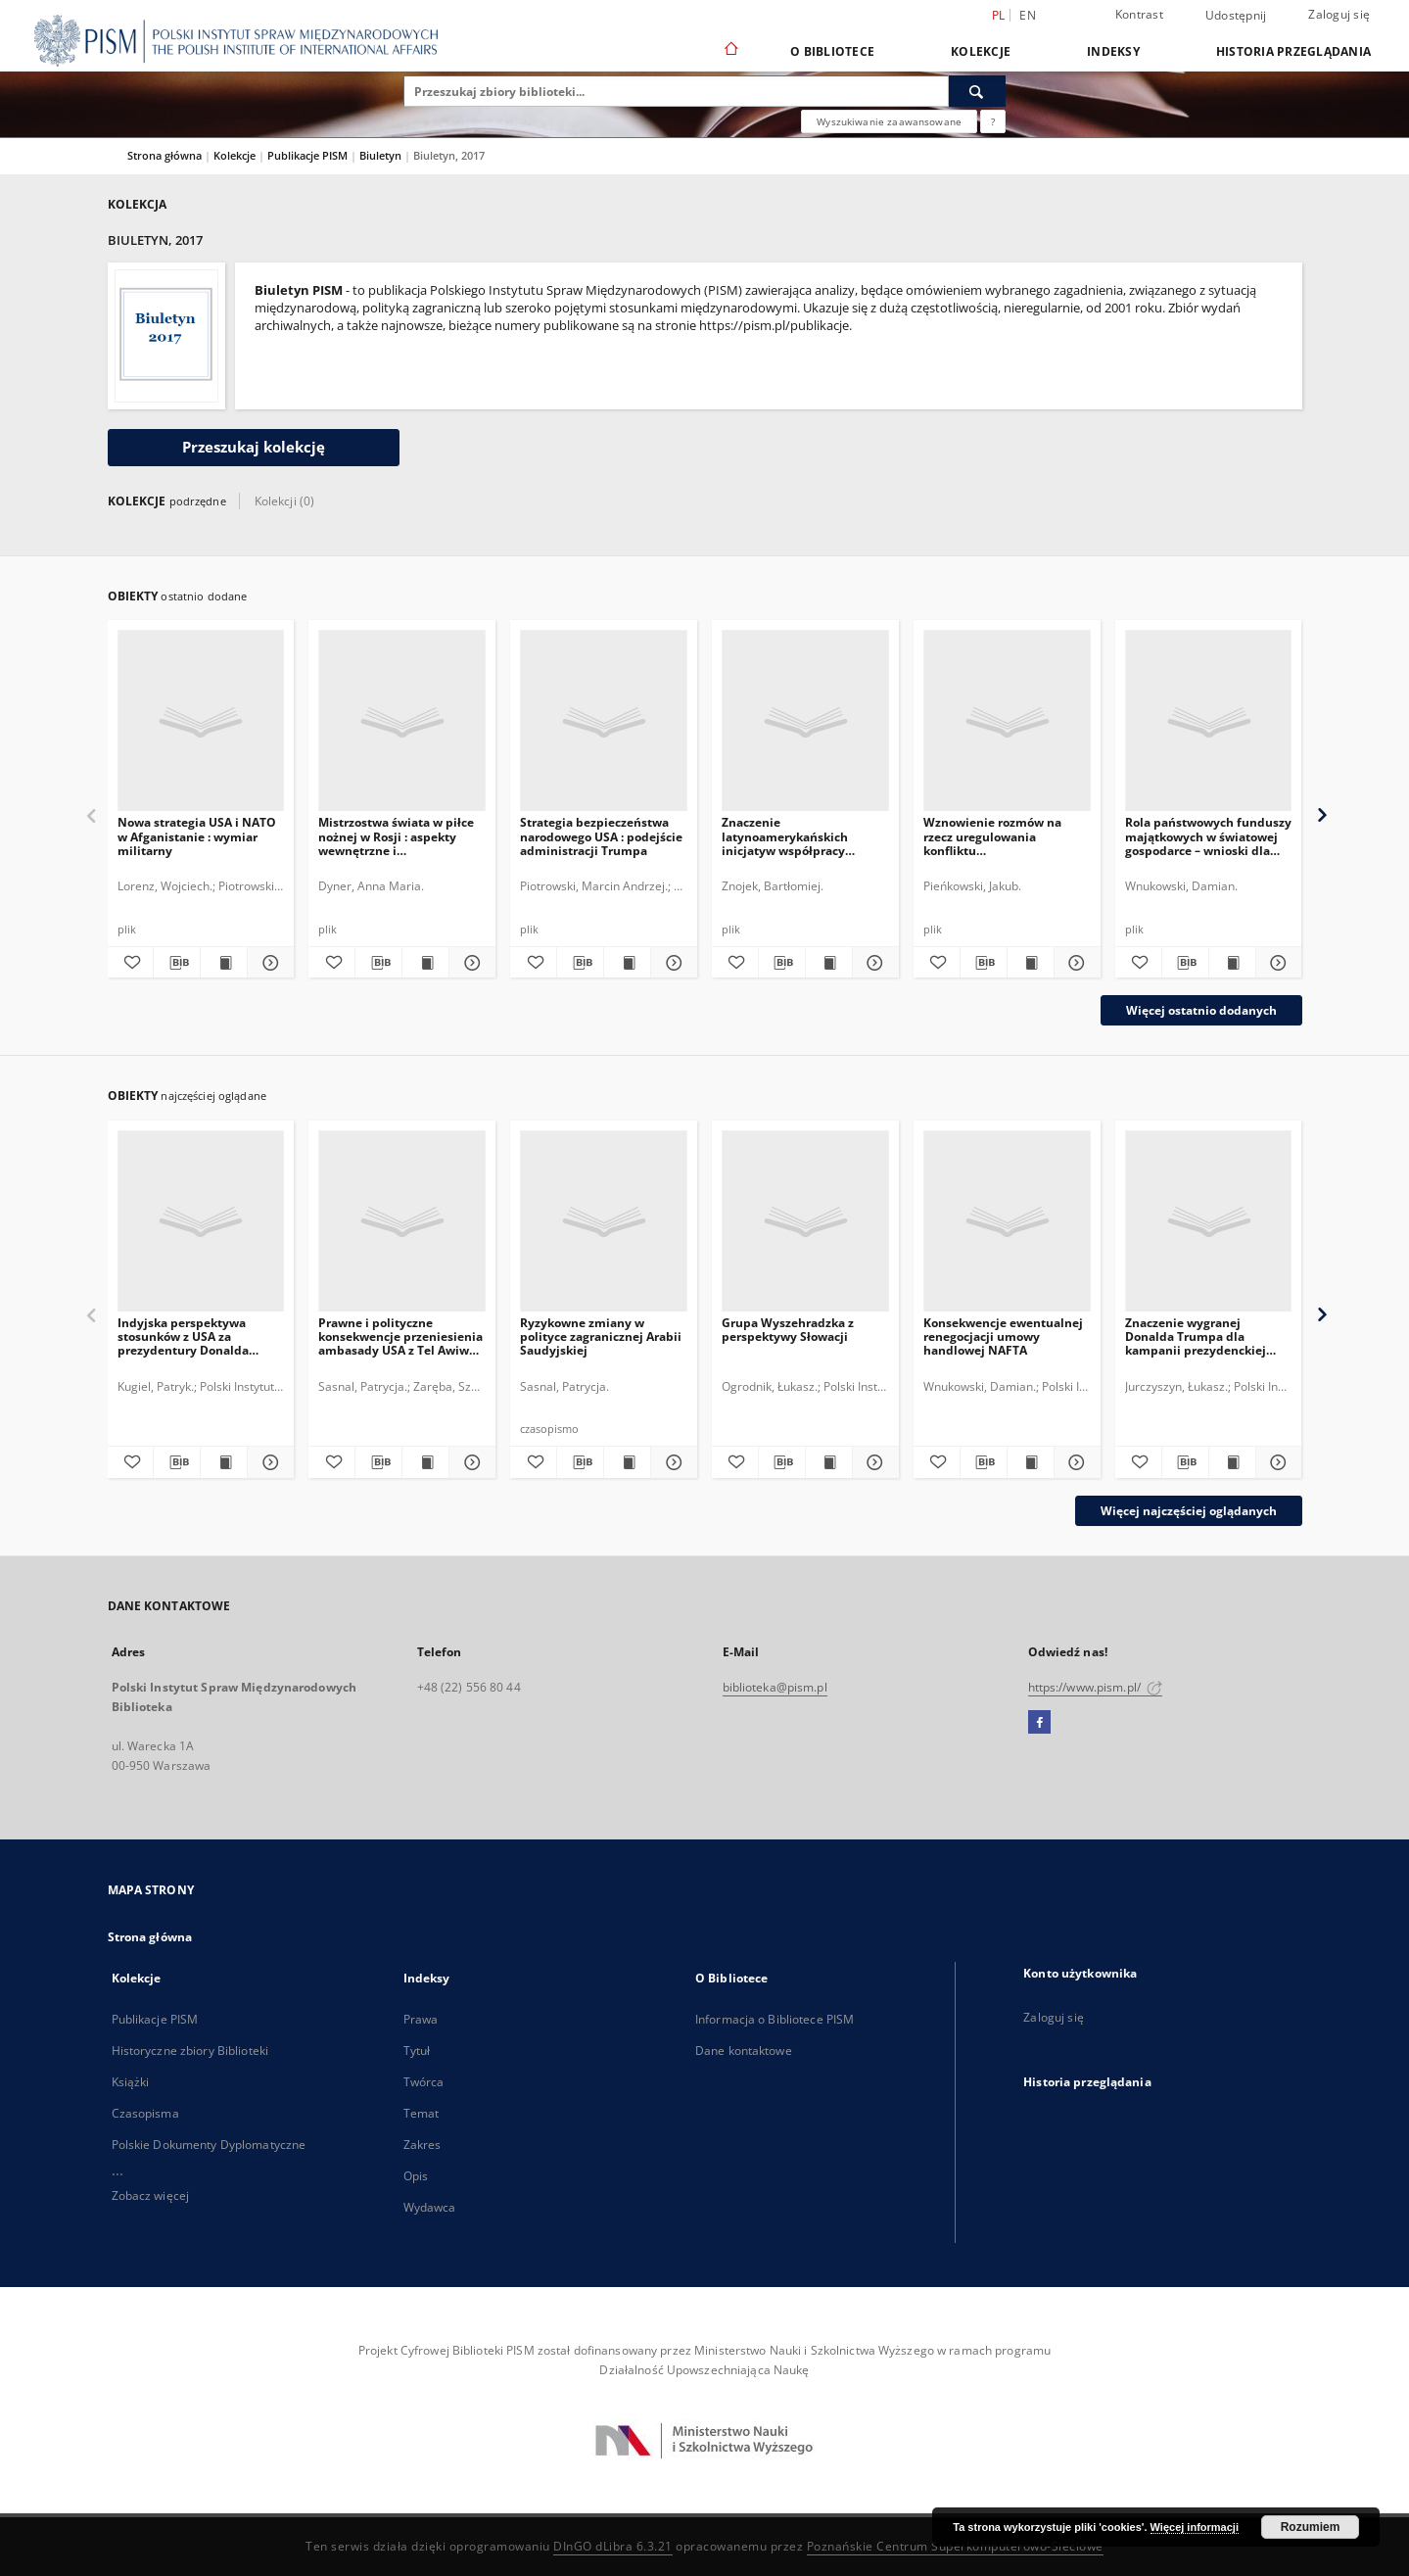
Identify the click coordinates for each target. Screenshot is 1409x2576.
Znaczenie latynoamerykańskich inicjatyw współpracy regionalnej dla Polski (785, 836)
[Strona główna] (730, 50)
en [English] (1027, 15)
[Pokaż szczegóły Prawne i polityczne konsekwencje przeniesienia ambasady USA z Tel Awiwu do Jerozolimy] (469, 1462)
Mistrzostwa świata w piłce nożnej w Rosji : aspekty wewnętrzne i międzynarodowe (396, 836)
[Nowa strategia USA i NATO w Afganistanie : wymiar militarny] (201, 721)
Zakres (422, 2144)
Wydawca (429, 2207)
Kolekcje (980, 51)
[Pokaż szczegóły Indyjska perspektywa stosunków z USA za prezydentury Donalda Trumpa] (268, 1462)
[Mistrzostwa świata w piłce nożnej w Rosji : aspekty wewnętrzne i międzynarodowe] (402, 721)
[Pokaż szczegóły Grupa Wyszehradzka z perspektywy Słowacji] (873, 1462)
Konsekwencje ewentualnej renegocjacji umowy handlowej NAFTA (1003, 1336)
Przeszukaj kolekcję (253, 447)
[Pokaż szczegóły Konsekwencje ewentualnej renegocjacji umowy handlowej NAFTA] (1075, 1462)
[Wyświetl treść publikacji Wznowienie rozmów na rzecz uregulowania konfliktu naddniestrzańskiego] (1031, 963)
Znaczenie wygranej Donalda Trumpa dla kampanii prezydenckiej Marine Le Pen (1195, 1336)
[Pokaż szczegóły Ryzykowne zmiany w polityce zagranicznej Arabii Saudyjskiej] (671, 1462)
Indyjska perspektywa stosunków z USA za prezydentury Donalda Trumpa (183, 1336)
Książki (131, 2082)
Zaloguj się (1339, 14)
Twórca (424, 2082)
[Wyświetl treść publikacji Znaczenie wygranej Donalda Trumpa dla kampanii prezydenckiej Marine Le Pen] (1232, 1462)
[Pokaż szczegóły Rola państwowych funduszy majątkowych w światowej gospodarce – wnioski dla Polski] (1276, 963)
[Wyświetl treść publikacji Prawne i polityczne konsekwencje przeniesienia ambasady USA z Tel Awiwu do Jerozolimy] (425, 1462)
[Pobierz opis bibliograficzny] (177, 963)
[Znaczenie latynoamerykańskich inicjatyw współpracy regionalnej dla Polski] (805, 721)
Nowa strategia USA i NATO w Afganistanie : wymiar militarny (196, 836)
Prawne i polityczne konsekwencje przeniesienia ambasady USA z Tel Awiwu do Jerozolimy (400, 1336)
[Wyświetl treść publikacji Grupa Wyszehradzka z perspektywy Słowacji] (829, 1462)
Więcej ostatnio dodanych (1201, 1010)
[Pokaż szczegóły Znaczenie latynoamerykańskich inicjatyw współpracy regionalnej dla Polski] (873, 963)
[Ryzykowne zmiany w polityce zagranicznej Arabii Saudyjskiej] (603, 1221)
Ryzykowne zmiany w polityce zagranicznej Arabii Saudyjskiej (600, 1336)
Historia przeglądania (1293, 51)
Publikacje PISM (309, 155)
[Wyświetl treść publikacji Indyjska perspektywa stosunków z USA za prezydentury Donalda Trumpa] (224, 1462)
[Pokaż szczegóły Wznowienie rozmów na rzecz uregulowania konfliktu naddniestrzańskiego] (1075, 963)
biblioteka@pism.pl (775, 1687)
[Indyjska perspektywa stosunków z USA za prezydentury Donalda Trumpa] (201, 1221)
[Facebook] (1039, 1723)
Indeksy (1113, 51)
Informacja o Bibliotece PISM (774, 2019)
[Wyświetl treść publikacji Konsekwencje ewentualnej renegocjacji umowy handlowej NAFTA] (1031, 1462)
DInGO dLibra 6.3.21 (613, 2546)
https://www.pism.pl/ (1095, 1687)
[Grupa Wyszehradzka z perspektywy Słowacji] (805, 1221)
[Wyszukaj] (977, 91)
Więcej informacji (1195, 2527)
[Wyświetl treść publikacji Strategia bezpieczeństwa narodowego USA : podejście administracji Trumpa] (627, 963)
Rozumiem (1310, 2527)
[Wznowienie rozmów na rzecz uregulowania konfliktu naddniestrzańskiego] (1007, 721)
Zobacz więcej (151, 2195)
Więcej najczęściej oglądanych (1189, 1511)
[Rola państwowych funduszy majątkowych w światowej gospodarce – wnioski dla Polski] (1209, 721)
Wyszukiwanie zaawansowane (889, 121)
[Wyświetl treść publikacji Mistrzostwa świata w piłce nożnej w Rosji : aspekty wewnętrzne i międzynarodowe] (425, 963)
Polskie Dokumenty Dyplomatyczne (209, 2144)
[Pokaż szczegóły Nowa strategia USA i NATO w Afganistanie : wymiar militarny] (268, 963)
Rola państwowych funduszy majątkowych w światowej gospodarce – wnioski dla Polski (1208, 836)
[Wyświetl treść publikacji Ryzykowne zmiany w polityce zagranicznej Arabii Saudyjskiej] (627, 1462)
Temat (421, 2113)
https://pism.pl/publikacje (774, 325)
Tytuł (417, 2050)
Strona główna (164, 155)
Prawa (421, 2019)
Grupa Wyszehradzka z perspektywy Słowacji (788, 1329)
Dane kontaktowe (743, 2050)
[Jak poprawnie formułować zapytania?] (993, 121)
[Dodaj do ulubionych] (131, 963)
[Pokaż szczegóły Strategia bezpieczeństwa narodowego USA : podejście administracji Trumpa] (671, 963)
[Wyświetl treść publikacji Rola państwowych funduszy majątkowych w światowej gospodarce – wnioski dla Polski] (1232, 963)
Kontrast (1139, 14)
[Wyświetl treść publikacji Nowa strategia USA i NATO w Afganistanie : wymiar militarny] (224, 963)
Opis (415, 2176)
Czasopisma (145, 2113)
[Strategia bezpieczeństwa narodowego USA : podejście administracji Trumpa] (603, 721)
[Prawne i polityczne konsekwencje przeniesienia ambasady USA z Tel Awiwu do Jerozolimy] (402, 1221)
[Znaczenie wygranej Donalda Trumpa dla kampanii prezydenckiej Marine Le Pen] (1209, 1221)
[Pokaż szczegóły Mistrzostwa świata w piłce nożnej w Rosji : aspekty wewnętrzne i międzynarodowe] (469, 963)
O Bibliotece (832, 51)
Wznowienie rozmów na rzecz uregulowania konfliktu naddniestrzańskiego (992, 836)
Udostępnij (1236, 16)
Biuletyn (381, 155)
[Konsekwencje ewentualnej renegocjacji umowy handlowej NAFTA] (1007, 1221)
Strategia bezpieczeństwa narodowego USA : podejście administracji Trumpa (601, 836)
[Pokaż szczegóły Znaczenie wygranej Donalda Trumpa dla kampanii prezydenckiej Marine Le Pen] (1276, 1462)
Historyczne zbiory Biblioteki (190, 2050)
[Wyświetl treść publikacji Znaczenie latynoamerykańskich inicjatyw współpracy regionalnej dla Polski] (829, 963)
